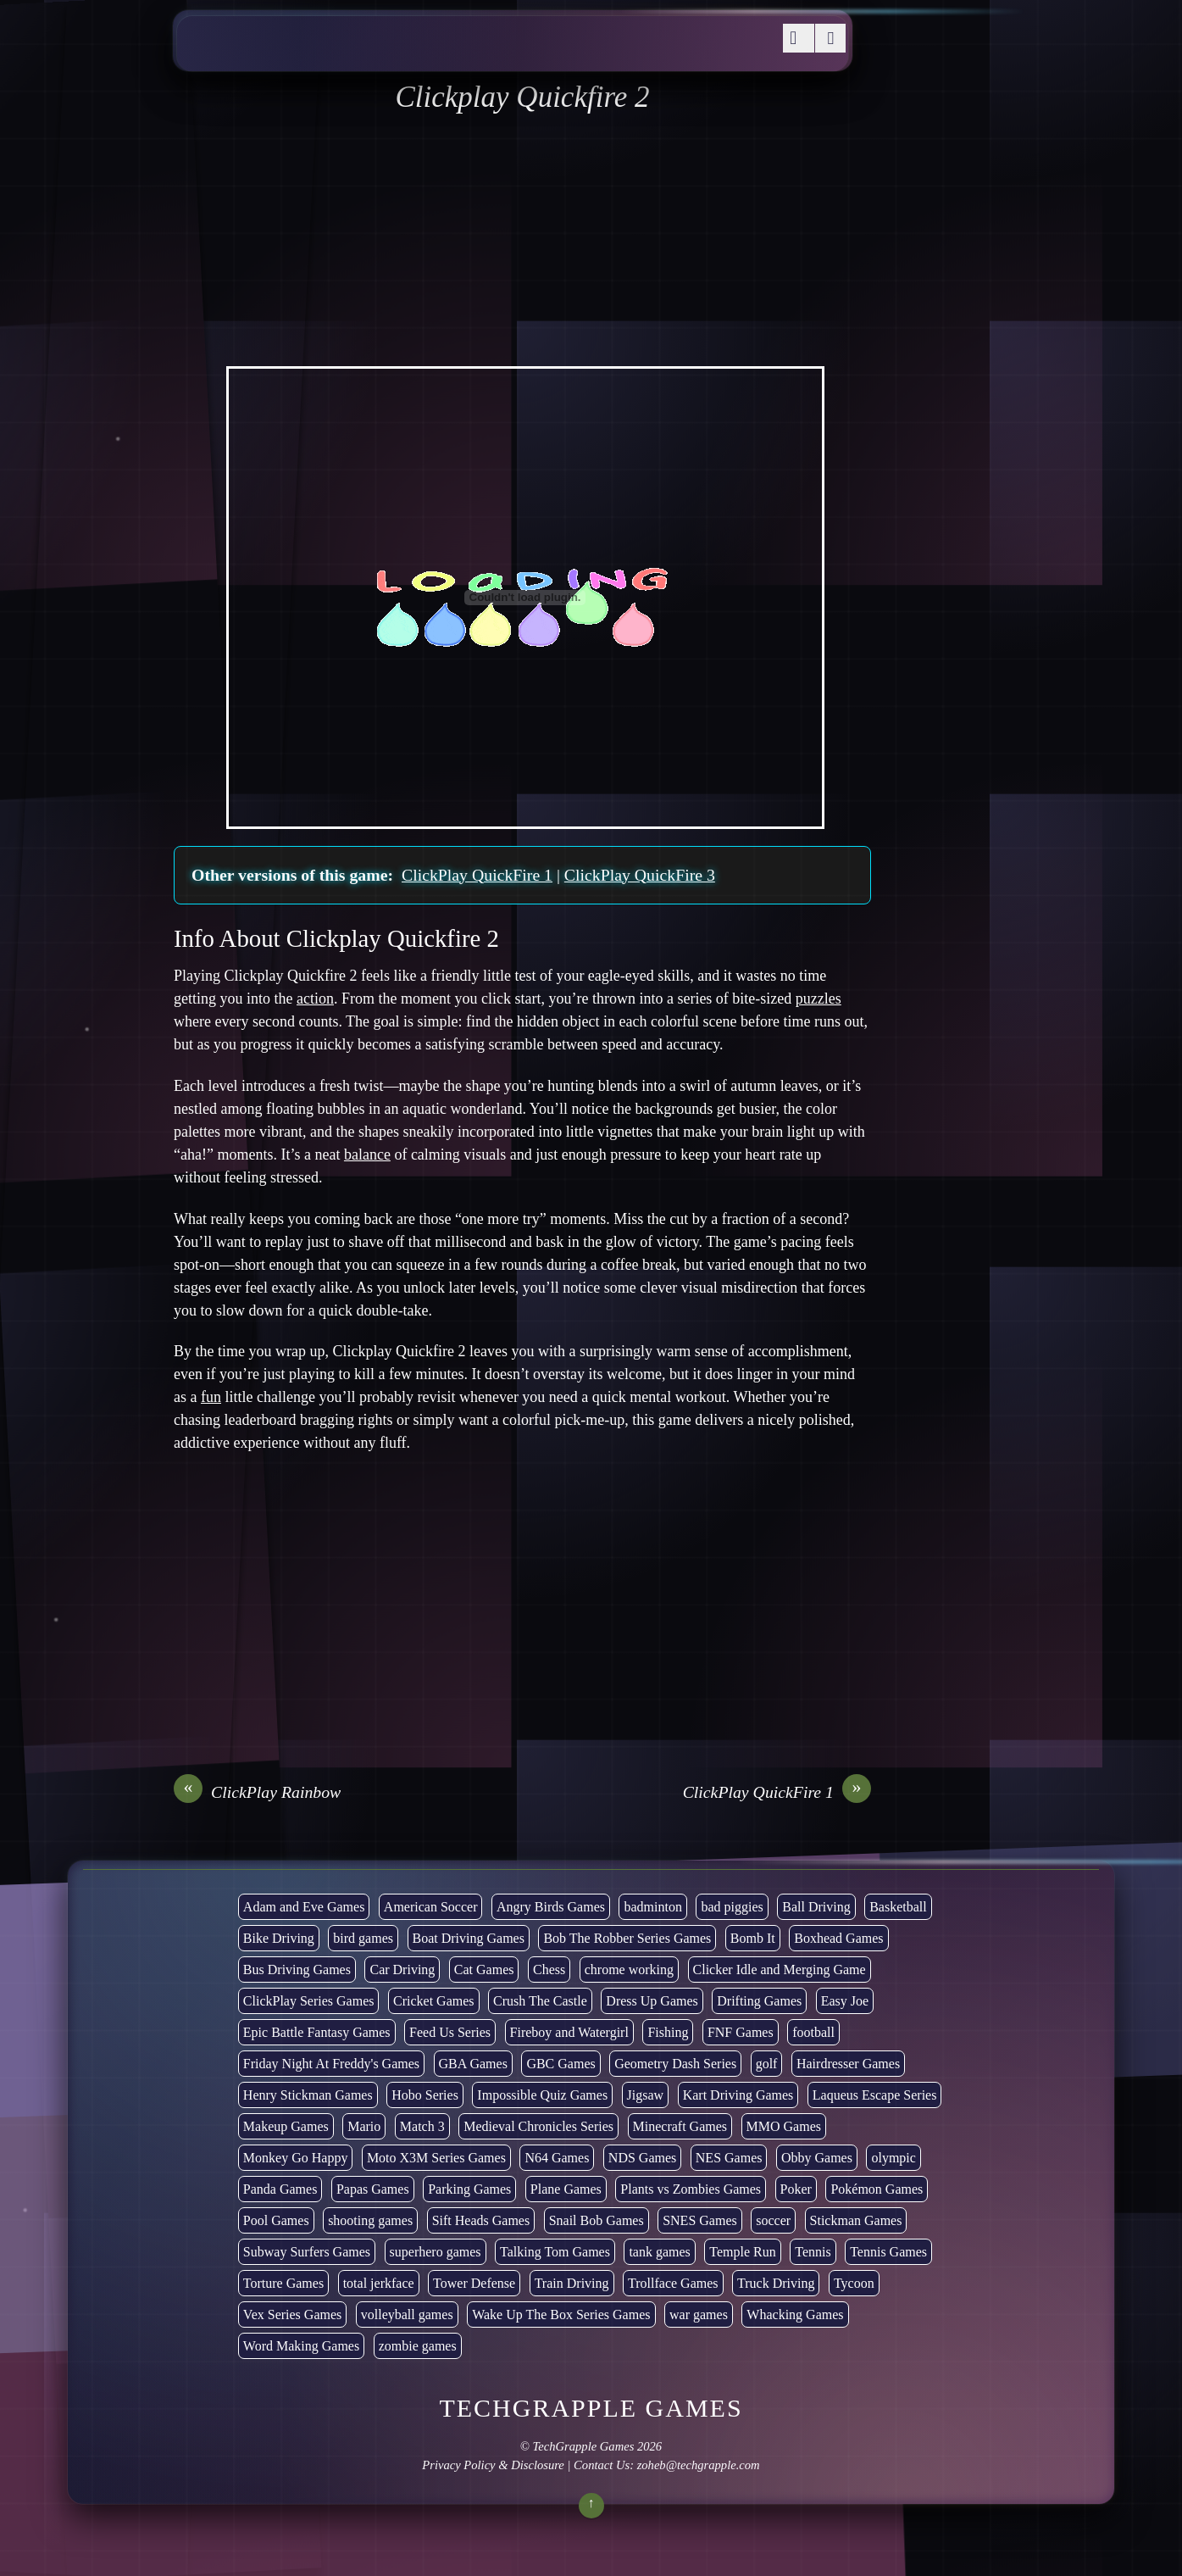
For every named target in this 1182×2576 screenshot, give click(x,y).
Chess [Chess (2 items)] (549, 1969)
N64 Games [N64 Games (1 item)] (556, 2157)
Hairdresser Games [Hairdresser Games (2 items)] (848, 2063)
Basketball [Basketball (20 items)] (898, 1907)
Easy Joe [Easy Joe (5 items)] (844, 2001)
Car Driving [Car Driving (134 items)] (402, 1969)
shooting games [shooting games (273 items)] (370, 2220)
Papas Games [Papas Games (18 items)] (372, 2189)
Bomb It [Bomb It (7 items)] (752, 1938)
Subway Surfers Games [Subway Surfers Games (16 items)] (306, 2252)
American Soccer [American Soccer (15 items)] (431, 1907)
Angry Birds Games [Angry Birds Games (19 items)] (551, 1907)
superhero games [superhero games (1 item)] (435, 2252)
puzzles (818, 998)
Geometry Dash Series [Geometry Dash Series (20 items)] (675, 2063)
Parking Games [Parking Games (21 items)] (469, 2189)
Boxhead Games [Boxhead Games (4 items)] (838, 1938)
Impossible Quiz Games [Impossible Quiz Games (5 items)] (542, 2095)
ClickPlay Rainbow (257, 1792)
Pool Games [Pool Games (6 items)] (276, 2220)
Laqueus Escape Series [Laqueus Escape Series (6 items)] (875, 2095)
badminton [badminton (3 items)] (652, 1907)
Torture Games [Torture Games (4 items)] (283, 2283)
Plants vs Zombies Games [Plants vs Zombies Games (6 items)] (690, 2189)
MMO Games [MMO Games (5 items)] (783, 2126)
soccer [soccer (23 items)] (773, 2220)
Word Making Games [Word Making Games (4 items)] (301, 2346)
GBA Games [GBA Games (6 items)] (473, 2063)
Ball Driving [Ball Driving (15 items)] (816, 1907)
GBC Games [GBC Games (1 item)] (560, 2063)
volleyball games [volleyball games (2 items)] (407, 2314)
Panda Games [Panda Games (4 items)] (280, 2189)
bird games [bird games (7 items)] (363, 1938)
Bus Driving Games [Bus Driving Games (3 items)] (297, 1969)
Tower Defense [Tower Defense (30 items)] (474, 2283)
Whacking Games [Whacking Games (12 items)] (794, 2314)
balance (367, 1154)
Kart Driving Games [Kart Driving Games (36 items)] (738, 2095)
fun (211, 1396)
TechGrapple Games (584, 2446)
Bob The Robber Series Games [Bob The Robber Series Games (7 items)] (627, 1938)
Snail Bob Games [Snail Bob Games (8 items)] (596, 2220)
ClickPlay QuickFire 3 (639, 874)
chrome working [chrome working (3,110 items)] (629, 1969)
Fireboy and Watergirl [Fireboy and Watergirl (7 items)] (569, 2032)
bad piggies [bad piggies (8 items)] (732, 1907)
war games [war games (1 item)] (698, 2314)
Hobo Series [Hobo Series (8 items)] (424, 2095)
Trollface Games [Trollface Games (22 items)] (673, 2283)
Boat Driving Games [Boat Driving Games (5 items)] (468, 1938)
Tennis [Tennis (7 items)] (812, 2252)
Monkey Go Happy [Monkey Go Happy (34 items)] (295, 2157)
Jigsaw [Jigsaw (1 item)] (645, 2095)
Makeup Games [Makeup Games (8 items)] (286, 2126)
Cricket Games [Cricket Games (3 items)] (433, 2001)
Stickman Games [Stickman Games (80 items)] (856, 2220)
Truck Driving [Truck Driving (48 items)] (775, 2283)
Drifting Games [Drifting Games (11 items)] (759, 2001)
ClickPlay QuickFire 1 (477, 874)
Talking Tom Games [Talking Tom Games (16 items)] (555, 2252)
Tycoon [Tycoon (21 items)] (854, 2283)
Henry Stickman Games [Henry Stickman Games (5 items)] (308, 2095)
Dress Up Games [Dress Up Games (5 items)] (651, 2001)
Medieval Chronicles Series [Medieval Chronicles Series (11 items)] (538, 2126)
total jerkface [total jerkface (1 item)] (378, 2283)
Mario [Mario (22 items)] (363, 2126)
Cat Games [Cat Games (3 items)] (484, 1969)
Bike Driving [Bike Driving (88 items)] (278, 1938)
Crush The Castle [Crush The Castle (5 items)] (540, 2001)
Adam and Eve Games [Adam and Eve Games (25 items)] (304, 1907)
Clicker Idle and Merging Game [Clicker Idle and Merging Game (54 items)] (779, 1969)
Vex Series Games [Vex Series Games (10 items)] (292, 2314)
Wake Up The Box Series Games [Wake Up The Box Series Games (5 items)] (561, 2314)
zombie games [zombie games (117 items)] (418, 2346)
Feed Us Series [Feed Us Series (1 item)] (450, 2032)
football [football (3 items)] (813, 2032)
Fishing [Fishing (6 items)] (667, 2032)
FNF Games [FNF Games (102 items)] (741, 2032)
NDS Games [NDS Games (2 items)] (642, 2157)
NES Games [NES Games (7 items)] (729, 2157)
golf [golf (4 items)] (767, 2063)
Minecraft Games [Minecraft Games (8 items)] (680, 2126)
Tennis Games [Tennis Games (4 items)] (888, 2252)
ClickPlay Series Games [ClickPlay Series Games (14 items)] (309, 2001)
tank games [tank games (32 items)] (659, 2252)
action (315, 998)
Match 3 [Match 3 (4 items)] (422, 2126)
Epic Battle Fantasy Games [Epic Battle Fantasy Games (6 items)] (317, 2032)
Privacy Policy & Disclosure (492, 2465)
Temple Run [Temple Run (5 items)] (742, 2252)
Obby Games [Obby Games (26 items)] (816, 2157)
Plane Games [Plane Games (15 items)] (566, 2189)
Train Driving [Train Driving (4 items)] (572, 2283)
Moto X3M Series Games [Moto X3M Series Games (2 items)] (436, 2157)
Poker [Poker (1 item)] (796, 2189)
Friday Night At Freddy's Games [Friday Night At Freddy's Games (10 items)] (331, 2063)
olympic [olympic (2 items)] (893, 2157)
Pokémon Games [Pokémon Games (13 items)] (876, 2189)
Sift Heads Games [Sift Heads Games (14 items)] (481, 2220)
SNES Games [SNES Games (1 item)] (700, 2220)
